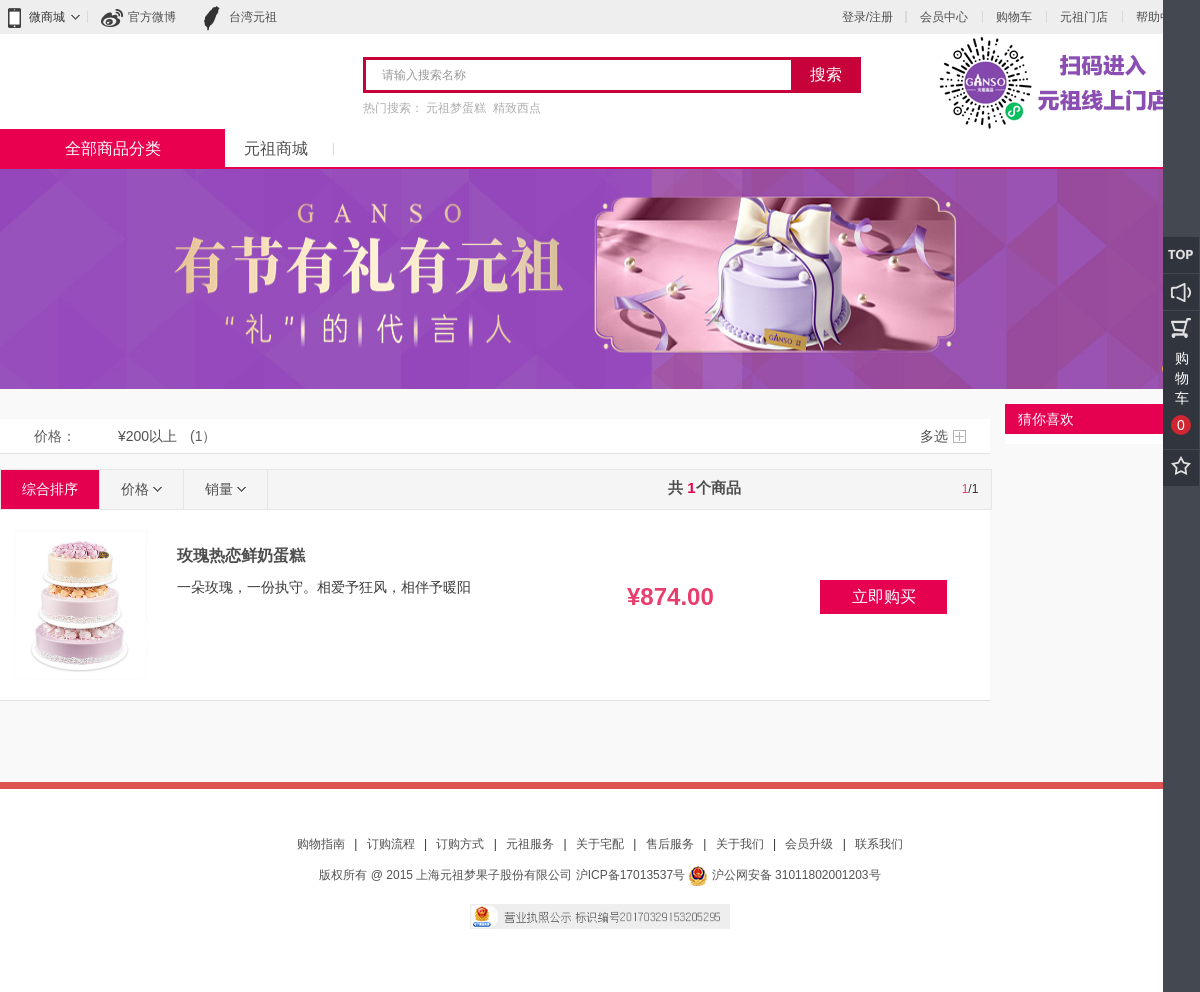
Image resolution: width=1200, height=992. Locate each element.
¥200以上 (147, 436)
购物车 (1014, 17)
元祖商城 (276, 148)
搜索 (826, 74)
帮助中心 (1160, 17)
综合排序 (50, 489)
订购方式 (460, 844)
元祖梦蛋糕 (456, 108)
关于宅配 (600, 844)
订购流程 (391, 844)
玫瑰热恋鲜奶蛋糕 (241, 555)
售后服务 (670, 844)
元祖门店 (1084, 17)
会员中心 (944, 17)
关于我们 (740, 844)
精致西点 (517, 108)
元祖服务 (530, 844)
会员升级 (809, 844)
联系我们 (879, 844)
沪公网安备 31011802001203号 (784, 875)
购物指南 (321, 844)
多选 (934, 436)
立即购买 (884, 596)
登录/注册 (867, 17)
